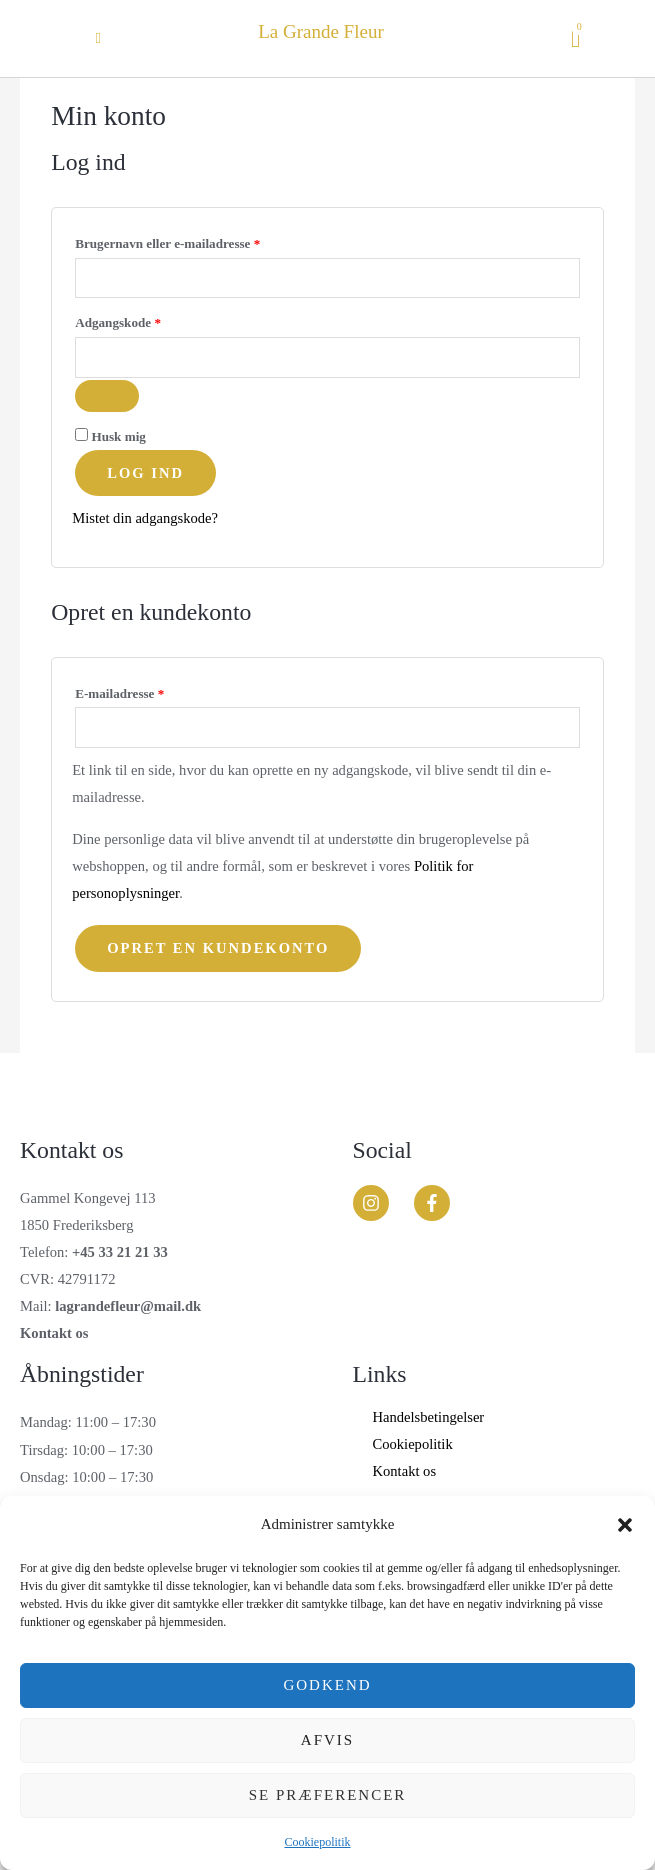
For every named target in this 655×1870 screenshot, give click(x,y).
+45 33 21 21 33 (120, 1252)
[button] (625, 1525)
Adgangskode (144, 320)
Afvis (327, 1740)
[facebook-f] (438, 1203)
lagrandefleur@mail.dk (128, 1306)
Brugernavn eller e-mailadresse (194, 241)
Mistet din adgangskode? (145, 518)
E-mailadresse (146, 691)
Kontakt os (54, 1333)
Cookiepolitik (318, 1842)
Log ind (145, 473)
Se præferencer (328, 1795)
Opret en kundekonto (218, 948)
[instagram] (382, 1203)
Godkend (327, 1685)
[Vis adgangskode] (107, 396)
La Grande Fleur (321, 31)
